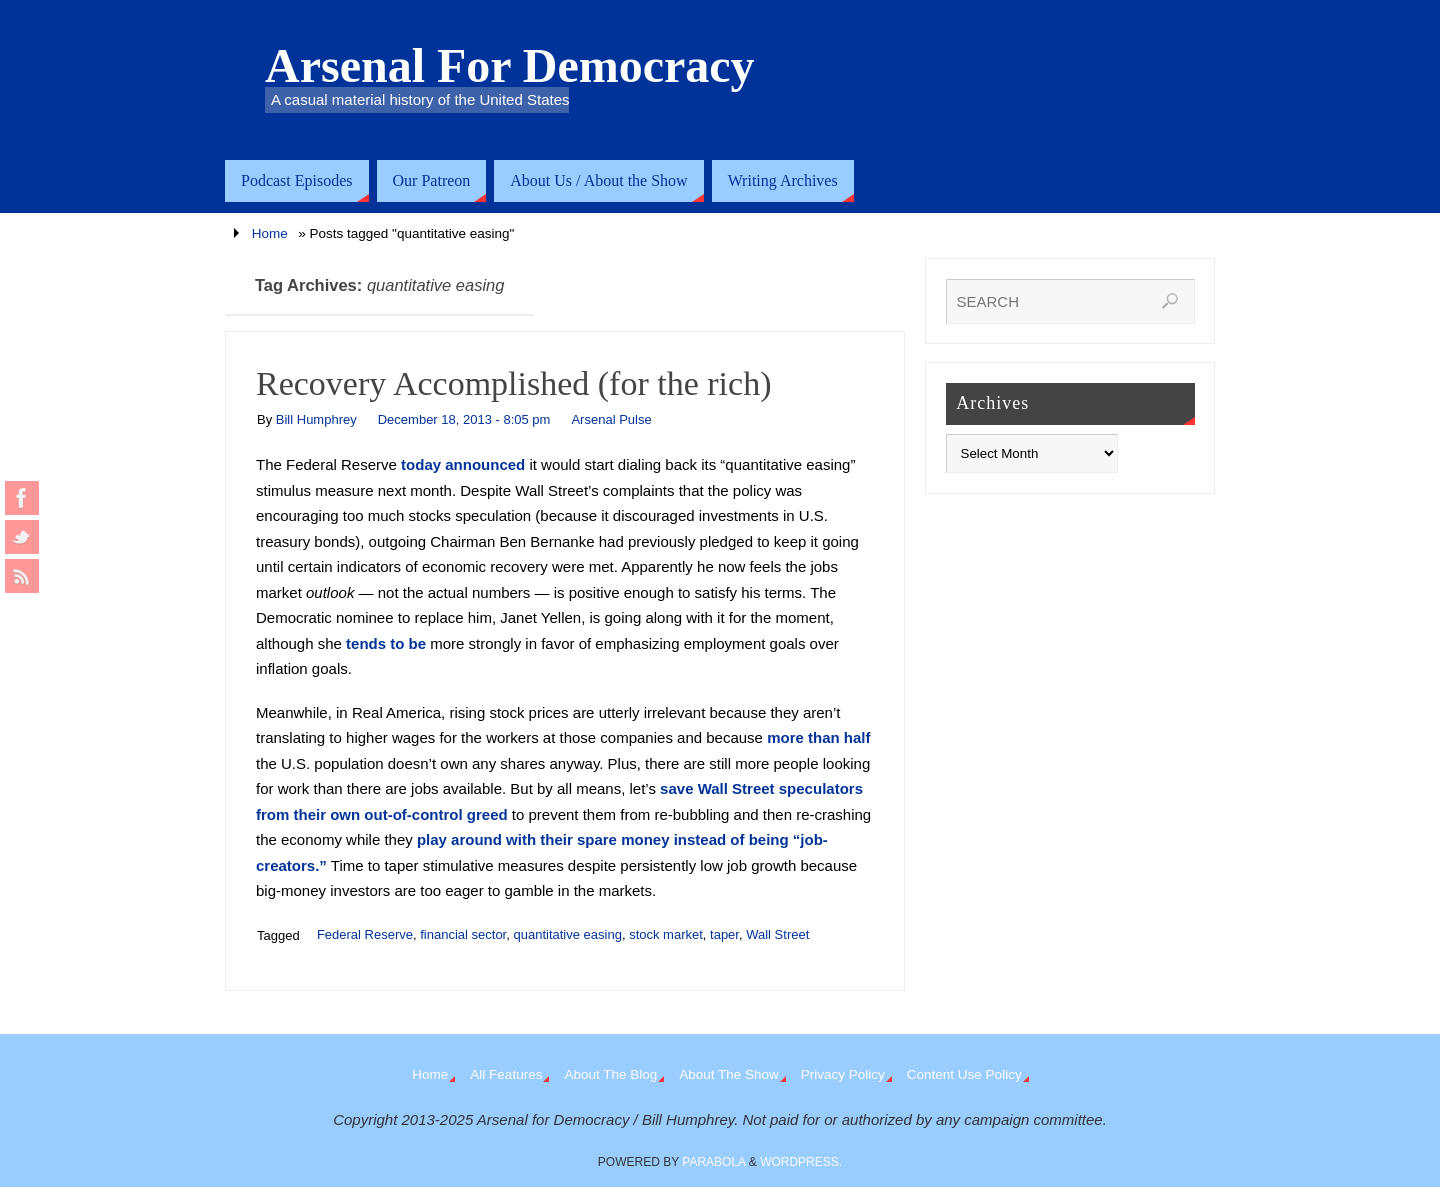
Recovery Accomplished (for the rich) (513, 383)
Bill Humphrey (316, 419)
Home (270, 233)
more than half (818, 737)
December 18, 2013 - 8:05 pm (464, 419)
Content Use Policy (964, 1074)
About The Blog (610, 1074)
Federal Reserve (365, 934)
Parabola (713, 1162)
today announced (463, 464)
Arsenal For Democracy (510, 66)
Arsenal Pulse (611, 419)
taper (724, 934)
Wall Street (777, 934)
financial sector (463, 934)
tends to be (386, 643)
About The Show (729, 1074)
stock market (666, 934)
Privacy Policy (843, 1074)
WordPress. (801, 1162)
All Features (506, 1074)
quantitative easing (567, 934)
